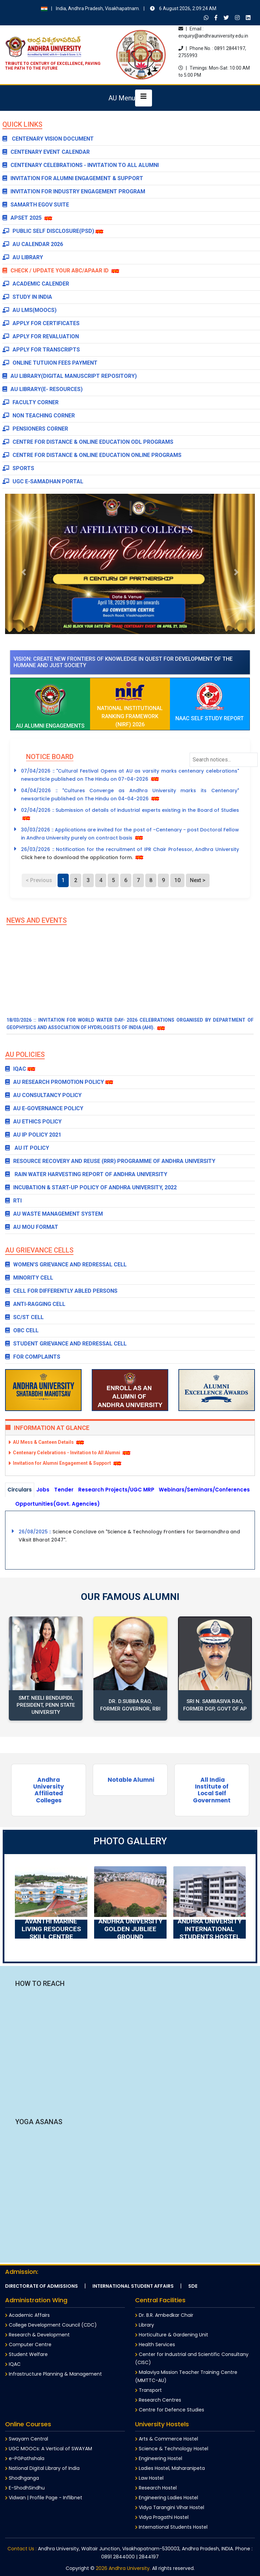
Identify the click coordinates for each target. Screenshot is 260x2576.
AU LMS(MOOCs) (29, 310)
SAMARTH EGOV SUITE (35, 204)
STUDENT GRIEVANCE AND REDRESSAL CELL (66, 1343)
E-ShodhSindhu (25, 2487)
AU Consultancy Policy (43, 1095)
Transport (148, 2390)
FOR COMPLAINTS (32, 1357)
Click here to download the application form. (77, 857)
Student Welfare (26, 2354)
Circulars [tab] (19, 1489)
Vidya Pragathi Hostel (162, 2517)
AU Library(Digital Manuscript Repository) (69, 376)
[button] (24, 572)
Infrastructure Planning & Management (53, 2374)
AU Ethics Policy (33, 1121)
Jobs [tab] (42, 1489)
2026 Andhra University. (123, 2568)
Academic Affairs (27, 2315)
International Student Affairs (133, 2286)
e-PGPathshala (24, 2458)
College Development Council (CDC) (51, 2325)
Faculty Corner (30, 402)
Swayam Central (26, 2438)
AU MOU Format (31, 1227)
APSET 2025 (22, 218)
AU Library (22, 257)
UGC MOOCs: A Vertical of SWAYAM (48, 2448)
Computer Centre (28, 2344)
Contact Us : (22, 2548)
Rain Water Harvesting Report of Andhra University (86, 1174)
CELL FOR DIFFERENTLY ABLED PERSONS (61, 1291)
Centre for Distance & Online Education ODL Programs (87, 442)
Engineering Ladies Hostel (166, 2497)
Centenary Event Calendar (46, 152)
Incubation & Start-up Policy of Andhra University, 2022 (91, 1187)
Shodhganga (22, 2478)
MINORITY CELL (29, 1277)
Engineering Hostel (158, 2458)
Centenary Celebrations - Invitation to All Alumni (80, 165)
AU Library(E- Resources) (42, 389)
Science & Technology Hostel (171, 2448)
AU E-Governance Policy (44, 1108)
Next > (197, 880)
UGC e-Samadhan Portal (42, 481)
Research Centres (158, 2400)
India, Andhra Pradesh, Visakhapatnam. (128, 8)
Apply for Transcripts (41, 349)
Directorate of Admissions (41, 2286)
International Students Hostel (171, 2527)
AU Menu (121, 98)
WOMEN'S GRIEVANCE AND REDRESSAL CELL (66, 1264)
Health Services (155, 2344)
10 (177, 880)
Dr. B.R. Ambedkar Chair (164, 2315)
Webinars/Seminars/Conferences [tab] (204, 1489)
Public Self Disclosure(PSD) (48, 231)
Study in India (27, 297)
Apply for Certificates (41, 323)
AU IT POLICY (27, 1148)
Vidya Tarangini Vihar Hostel (169, 2507)
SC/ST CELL (24, 1317)
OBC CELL (22, 1330)
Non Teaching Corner (38, 415)
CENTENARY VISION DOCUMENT (48, 139)
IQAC (15, 1069)
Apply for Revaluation (40, 336)
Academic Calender (35, 284)
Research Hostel (156, 2487)
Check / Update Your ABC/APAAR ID (61, 270)
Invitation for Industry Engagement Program (73, 191)
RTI (13, 1200)
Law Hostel (149, 2478)
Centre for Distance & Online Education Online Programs (91, 455)
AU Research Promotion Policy (54, 1082)
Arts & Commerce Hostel (166, 2438)
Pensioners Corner (35, 429)
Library (144, 2325)
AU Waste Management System (54, 1214)
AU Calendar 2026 (32, 244)
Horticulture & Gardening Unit (171, 2334)
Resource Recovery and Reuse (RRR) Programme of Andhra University (110, 1161)
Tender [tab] (63, 1489)
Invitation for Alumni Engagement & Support (72, 178)
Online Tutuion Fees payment (50, 363)
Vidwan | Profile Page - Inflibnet (43, 2497)
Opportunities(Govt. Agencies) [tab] (57, 1503)
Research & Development (37, 2334)
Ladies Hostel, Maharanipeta (170, 2468)
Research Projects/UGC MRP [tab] (116, 1489)
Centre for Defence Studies (169, 2409)
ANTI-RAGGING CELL (35, 1304)
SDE (192, 2286)
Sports (18, 468)
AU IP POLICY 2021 (33, 1135)
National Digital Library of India (42, 2468)
